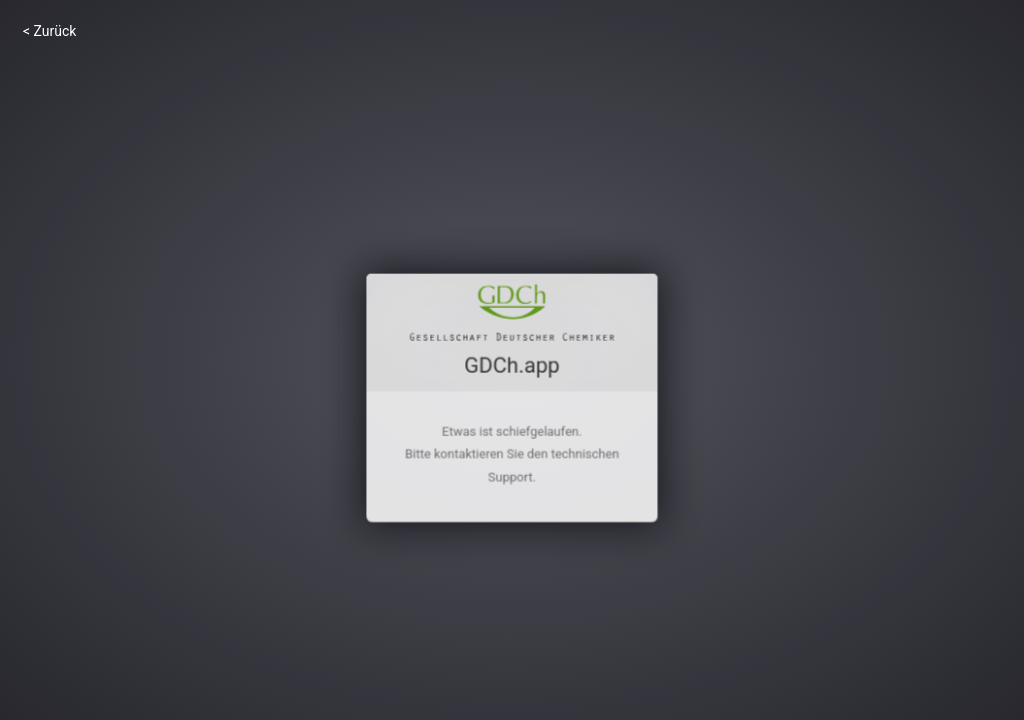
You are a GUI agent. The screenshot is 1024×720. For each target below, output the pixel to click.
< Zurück (49, 31)
